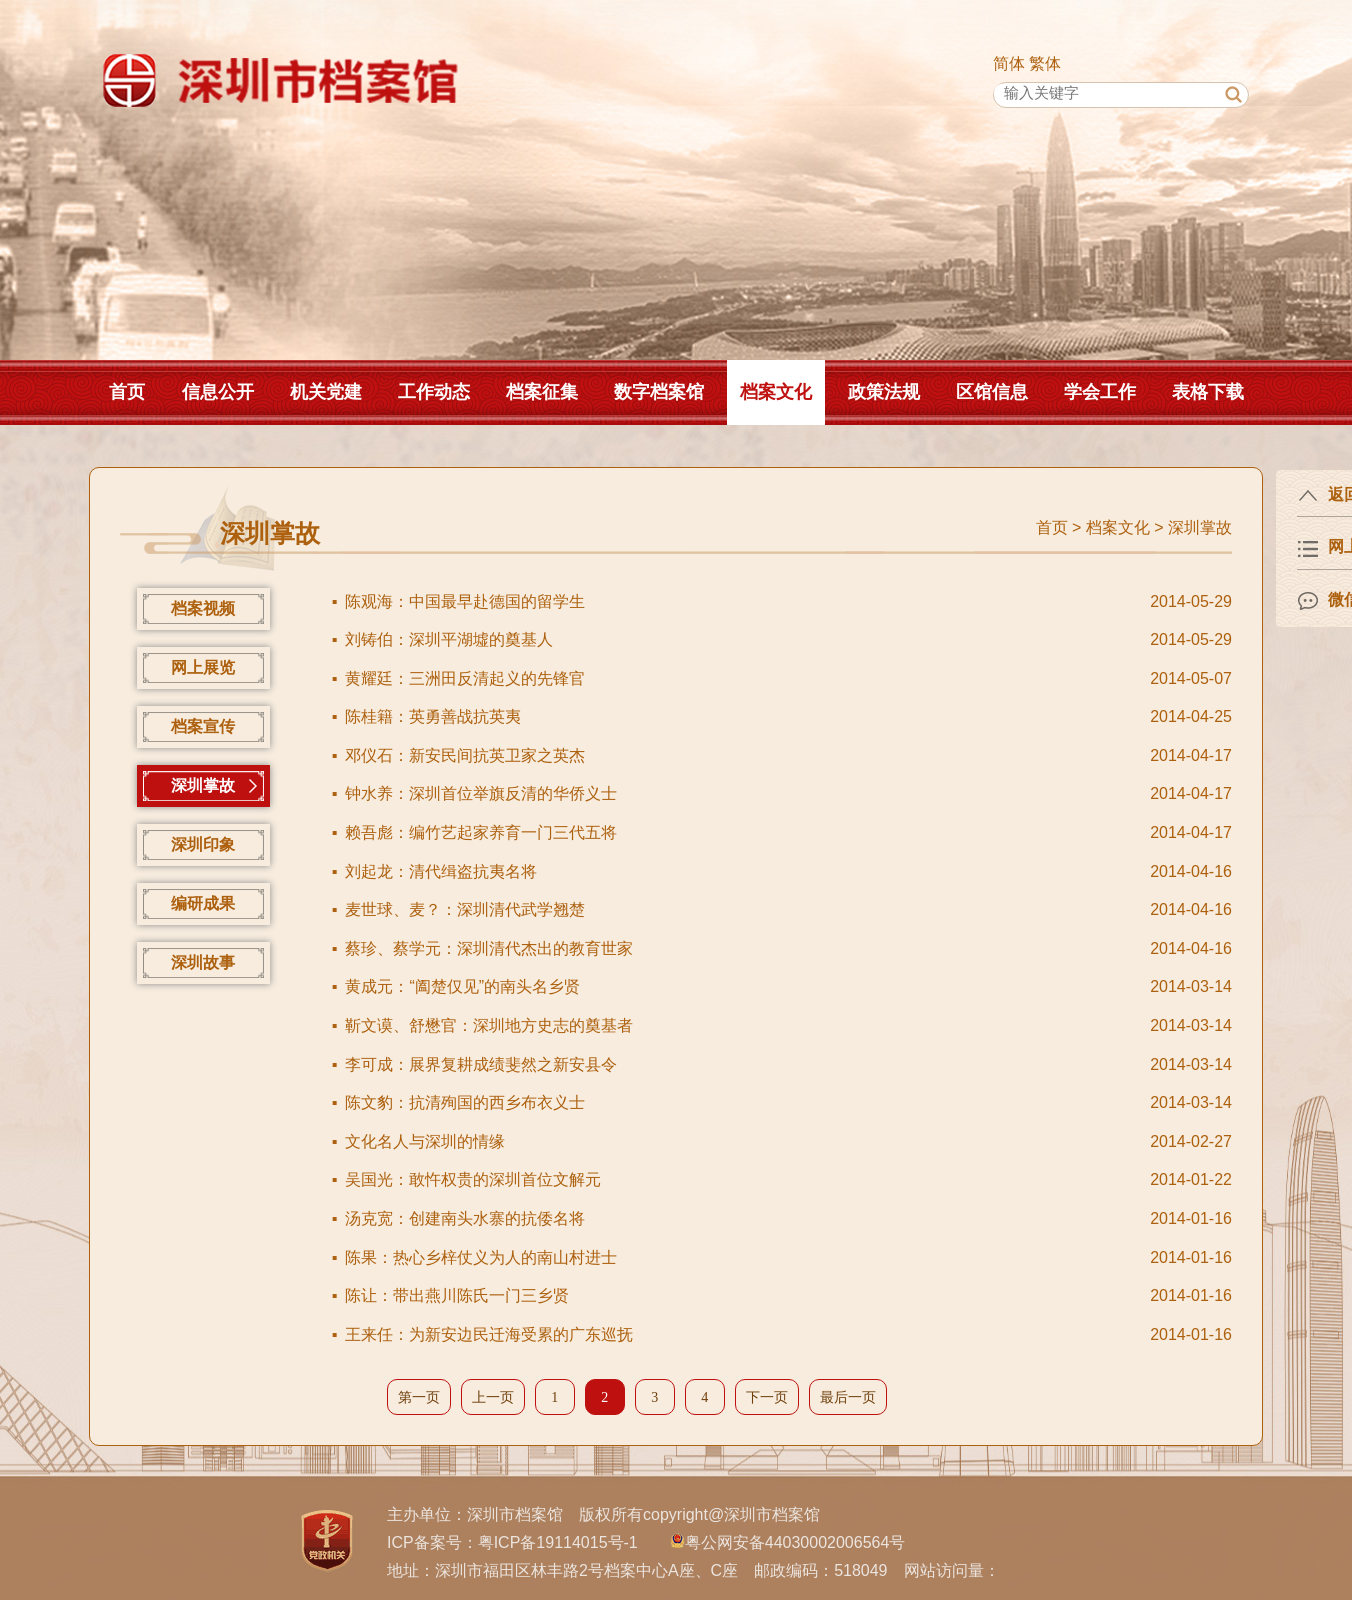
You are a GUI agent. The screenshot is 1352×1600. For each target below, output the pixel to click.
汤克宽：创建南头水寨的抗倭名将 (465, 1218)
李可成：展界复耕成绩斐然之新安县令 (481, 1064)
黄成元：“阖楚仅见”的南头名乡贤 (462, 986)
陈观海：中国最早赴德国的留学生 (465, 601)
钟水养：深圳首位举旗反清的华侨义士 (481, 793)
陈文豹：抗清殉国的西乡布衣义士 (465, 1102)
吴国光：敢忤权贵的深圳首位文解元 (473, 1179)
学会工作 (1100, 392)
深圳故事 (203, 962)
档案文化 (776, 392)
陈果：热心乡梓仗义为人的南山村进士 (481, 1257)
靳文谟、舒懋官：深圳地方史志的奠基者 (489, 1025)
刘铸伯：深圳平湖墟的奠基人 (449, 639)
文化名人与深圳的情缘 (425, 1141)
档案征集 (542, 392)
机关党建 (326, 392)
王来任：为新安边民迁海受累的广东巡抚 (489, 1334)
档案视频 (203, 608)
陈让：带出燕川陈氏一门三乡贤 (457, 1295)
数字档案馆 (659, 392)
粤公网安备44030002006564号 (795, 1542)
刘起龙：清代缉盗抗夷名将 (441, 871)
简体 (1009, 63)
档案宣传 (203, 726)
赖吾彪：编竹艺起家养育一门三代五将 (481, 832)
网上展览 (203, 667)
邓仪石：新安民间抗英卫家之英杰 (465, 755)
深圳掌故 (1200, 527)
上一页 (493, 1397)
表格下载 (1208, 392)
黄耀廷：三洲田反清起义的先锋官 (465, 678)
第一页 (419, 1397)
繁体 (1045, 63)
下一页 (767, 1397)
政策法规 (884, 392)
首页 (127, 392)
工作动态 (434, 392)
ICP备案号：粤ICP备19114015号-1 (512, 1542)
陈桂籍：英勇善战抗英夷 (433, 716)
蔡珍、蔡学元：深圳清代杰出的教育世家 (489, 948)
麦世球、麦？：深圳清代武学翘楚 (465, 909)
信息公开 (218, 392)
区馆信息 (992, 392)
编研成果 (203, 903)
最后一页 (848, 1397)
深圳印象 (203, 844)
